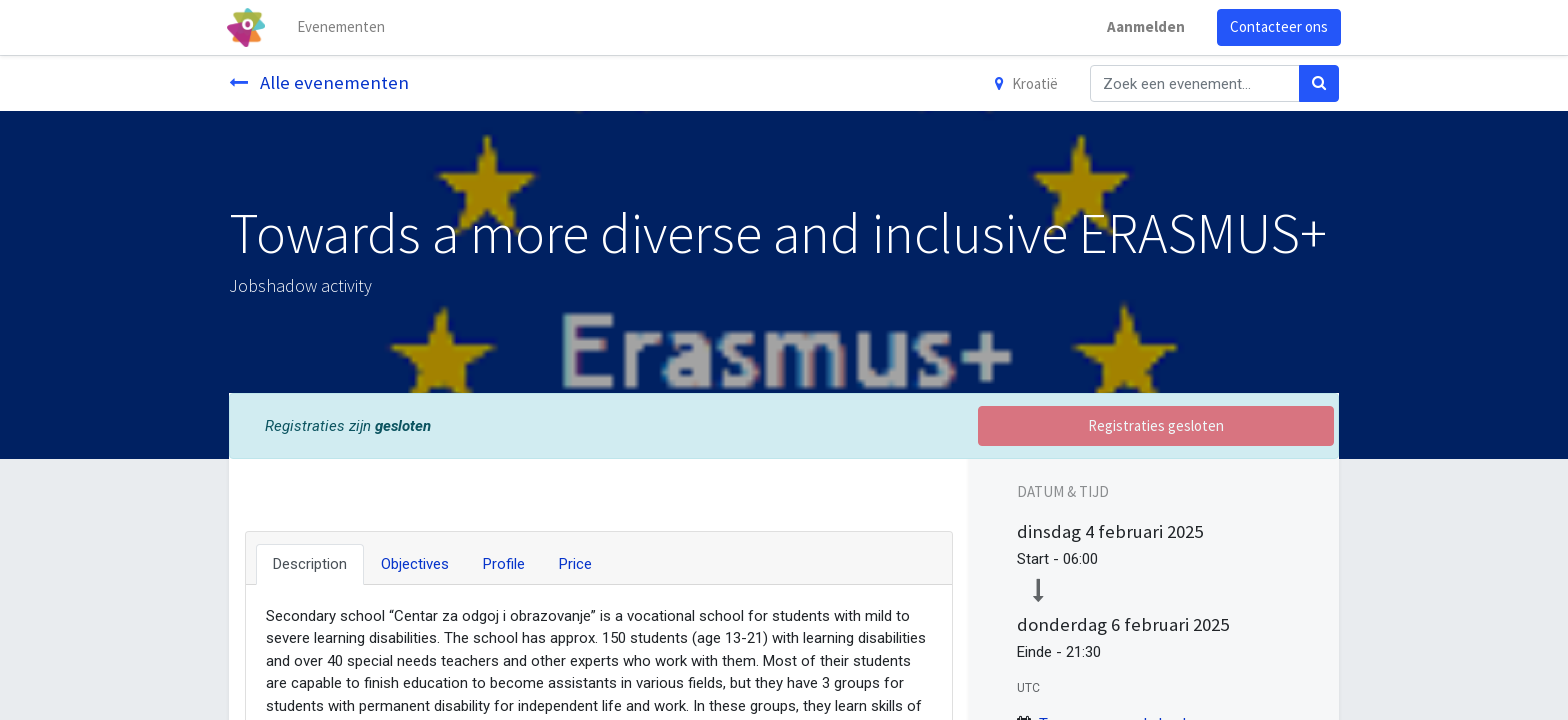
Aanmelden (1144, 26)
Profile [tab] (504, 564)
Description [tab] (310, 564)
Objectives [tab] (415, 564)
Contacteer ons (1277, 26)
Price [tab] (575, 564)
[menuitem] (344, 27)
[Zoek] (1319, 83)
